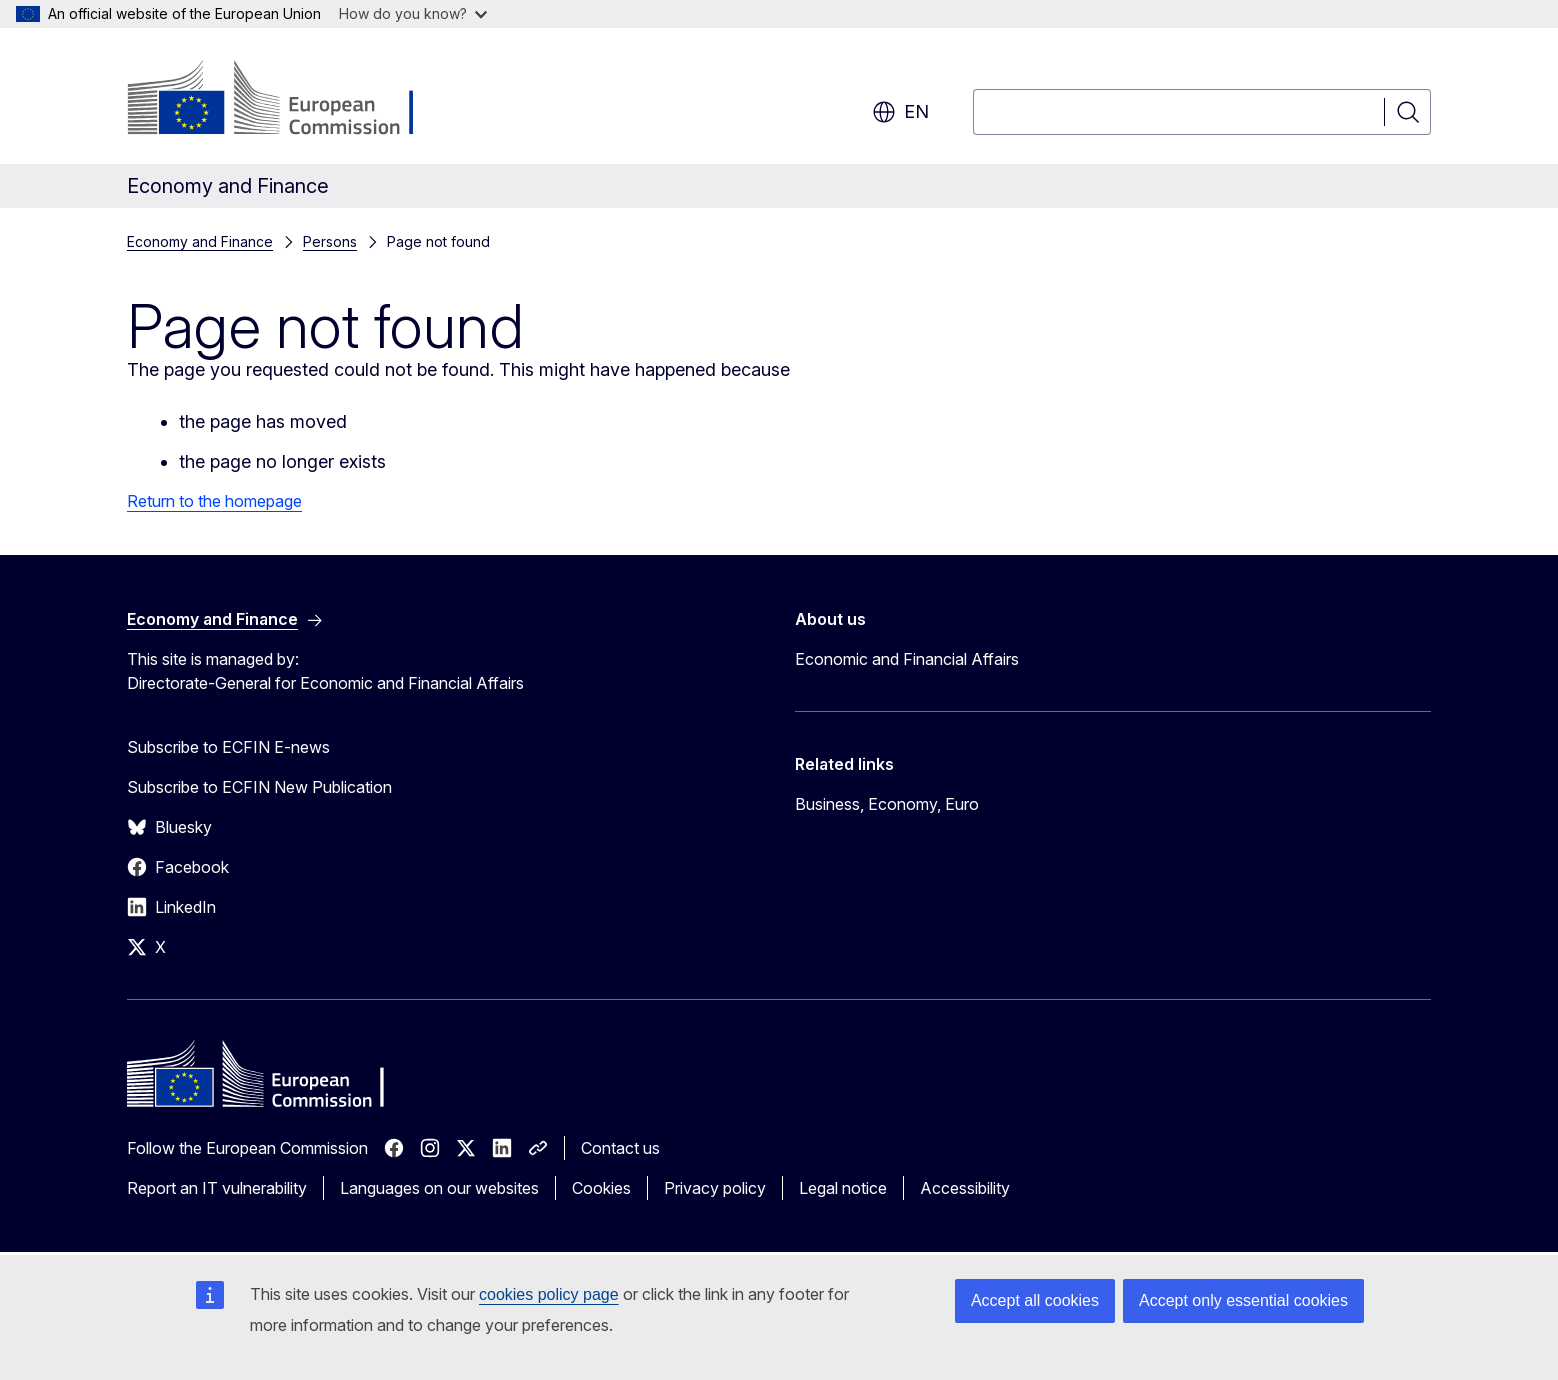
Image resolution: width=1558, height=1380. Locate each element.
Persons (330, 241)
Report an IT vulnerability (217, 1188)
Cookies (601, 1188)
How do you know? (413, 13)
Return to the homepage (214, 501)
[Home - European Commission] (288, 100)
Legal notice (843, 1188)
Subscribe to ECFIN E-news (228, 747)
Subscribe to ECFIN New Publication (259, 787)
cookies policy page (549, 1294)
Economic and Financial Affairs (907, 659)
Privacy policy (715, 1188)
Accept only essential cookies (1243, 1300)
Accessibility (965, 1188)
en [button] (900, 112)
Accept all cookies (1035, 1300)
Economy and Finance (200, 241)
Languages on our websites (439, 1188)
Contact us (620, 1148)
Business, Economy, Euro (887, 804)
